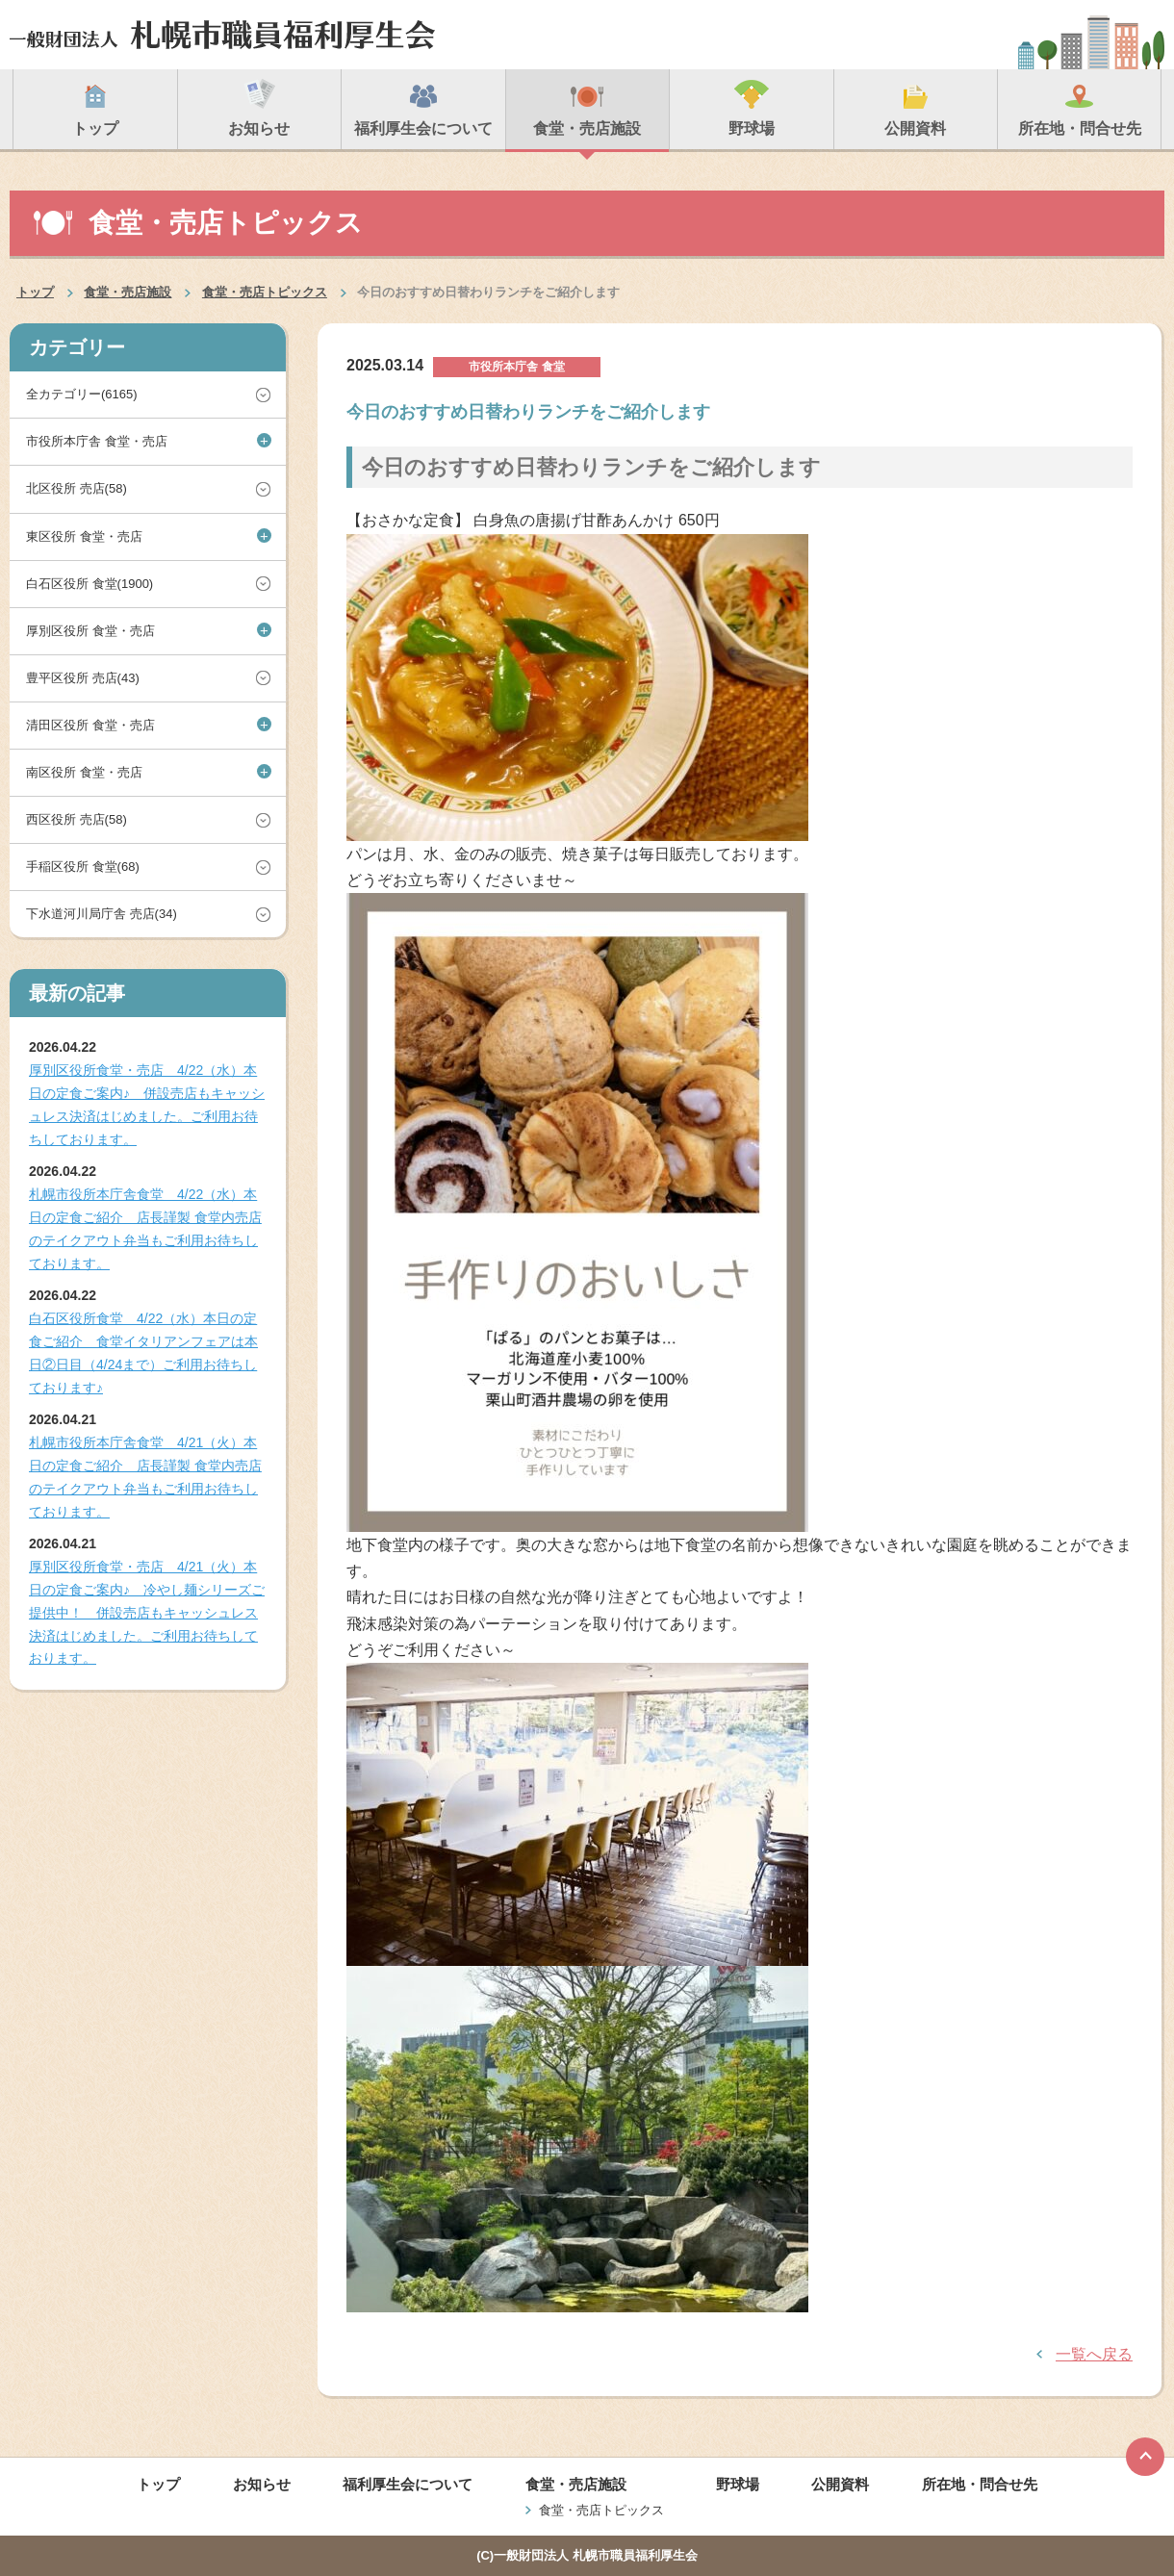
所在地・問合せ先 (979, 2484)
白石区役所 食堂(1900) (89, 583)
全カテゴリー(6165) (82, 394)
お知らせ (262, 2484)
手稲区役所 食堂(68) (83, 866)
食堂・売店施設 (127, 292)
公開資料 (840, 2484)
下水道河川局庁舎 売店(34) (101, 913)
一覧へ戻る (1094, 2354)
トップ (35, 292)
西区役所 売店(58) (76, 819)
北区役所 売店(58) (76, 488)
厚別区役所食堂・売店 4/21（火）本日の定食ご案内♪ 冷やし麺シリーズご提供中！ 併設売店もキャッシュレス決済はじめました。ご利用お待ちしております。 (147, 1612)
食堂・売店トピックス (264, 292)
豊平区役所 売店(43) (83, 678)
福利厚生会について (407, 2484)
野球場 (737, 2484)
